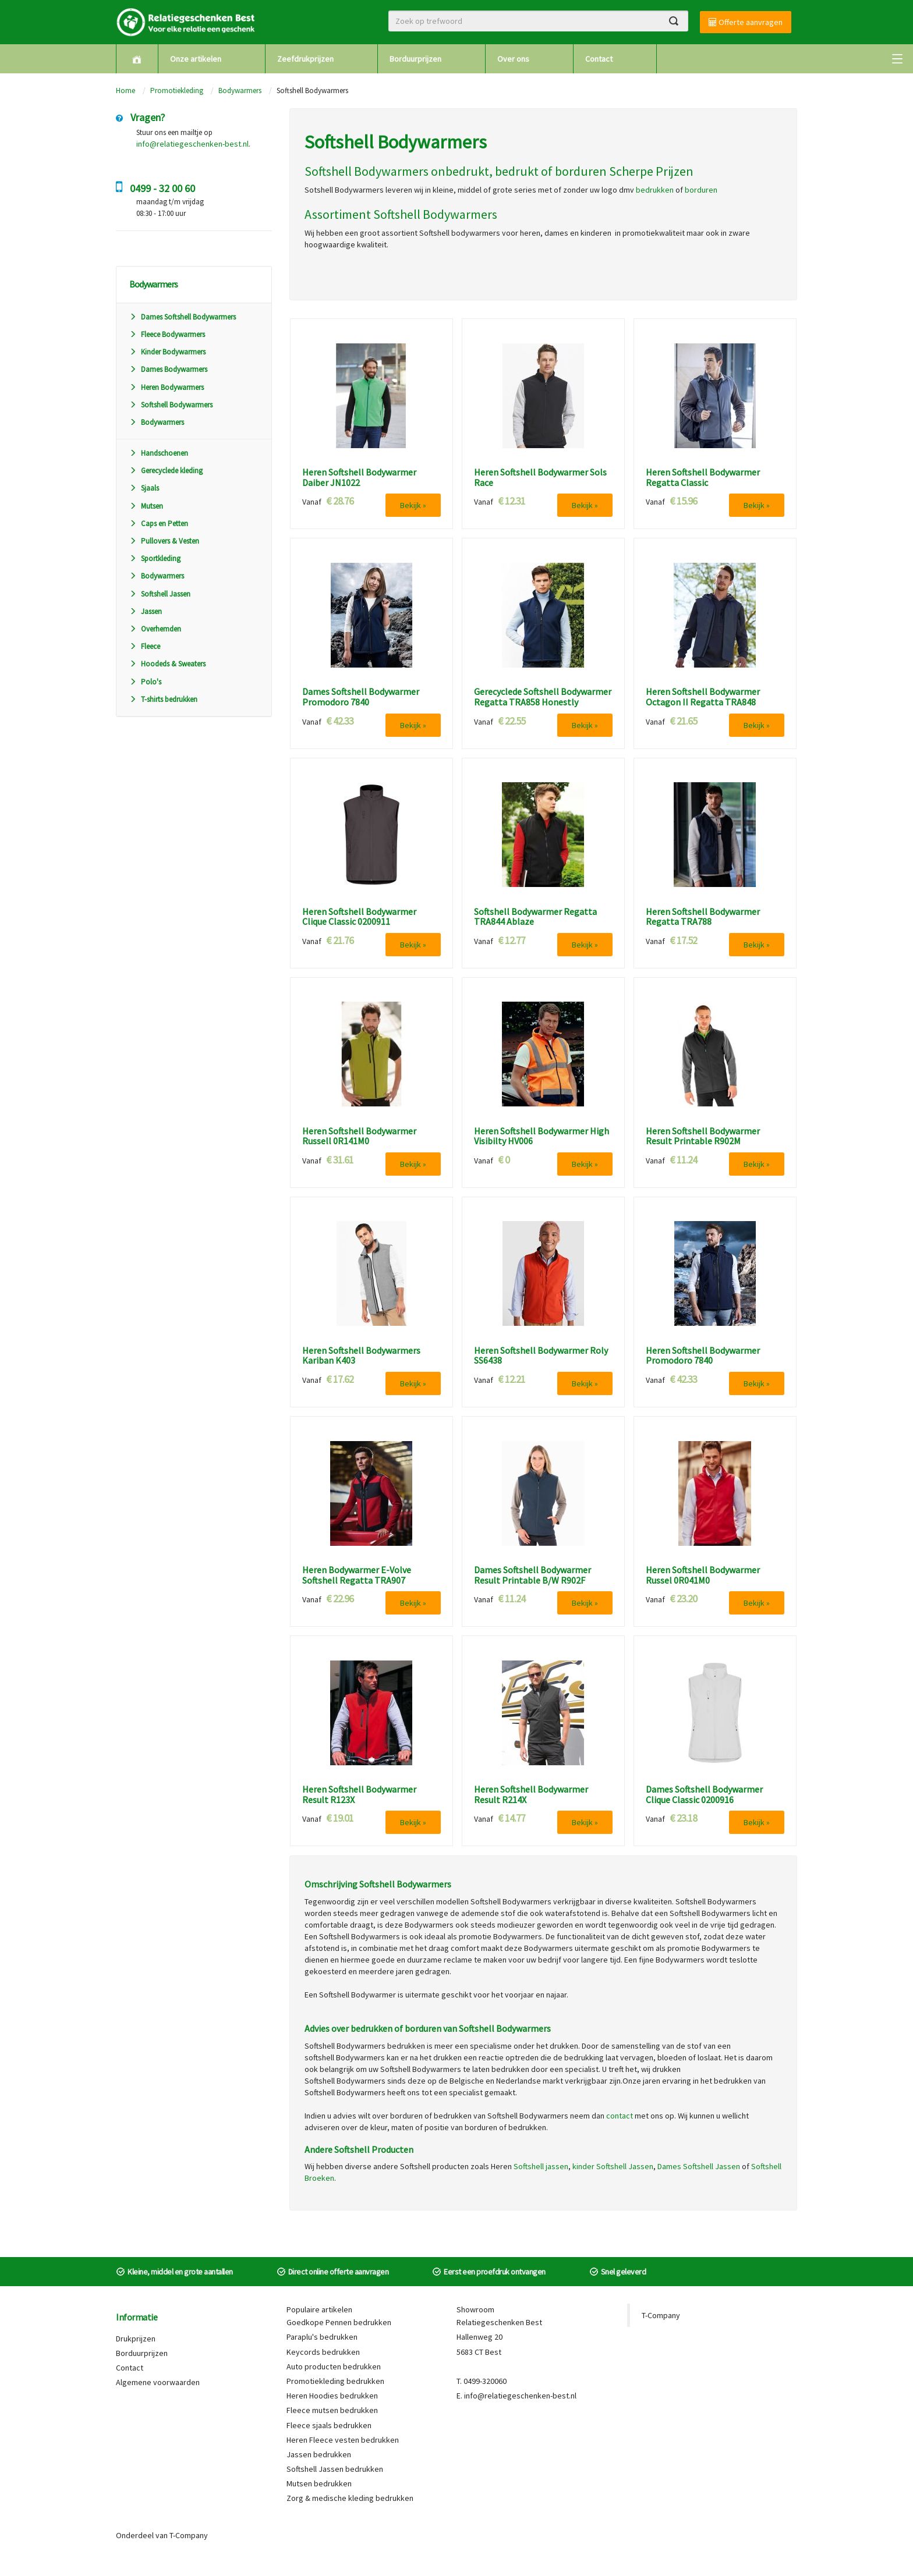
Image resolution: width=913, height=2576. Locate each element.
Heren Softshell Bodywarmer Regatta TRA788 (703, 917)
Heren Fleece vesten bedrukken (342, 2440)
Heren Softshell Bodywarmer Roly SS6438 (541, 1356)
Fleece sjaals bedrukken (328, 2425)
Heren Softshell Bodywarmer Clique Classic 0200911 (359, 917)
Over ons (513, 59)
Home (125, 90)
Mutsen (146, 506)
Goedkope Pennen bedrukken (338, 2322)
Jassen (145, 611)
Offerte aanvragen (746, 22)
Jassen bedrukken (318, 2454)
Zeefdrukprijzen (305, 59)
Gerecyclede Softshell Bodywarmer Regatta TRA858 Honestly (542, 697)
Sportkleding (155, 558)
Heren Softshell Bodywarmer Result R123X (359, 1794)
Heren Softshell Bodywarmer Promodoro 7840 (703, 1356)
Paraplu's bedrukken (322, 2337)
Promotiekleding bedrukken (335, 2381)
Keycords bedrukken (323, 2352)
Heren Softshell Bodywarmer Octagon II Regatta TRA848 (703, 697)
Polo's (145, 682)
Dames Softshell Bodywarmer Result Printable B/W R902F (532, 1575)
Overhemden (155, 629)
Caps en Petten (158, 523)
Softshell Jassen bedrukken (334, 2469)
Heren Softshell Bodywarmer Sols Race (540, 477)
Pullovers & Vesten (164, 541)
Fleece (144, 646)
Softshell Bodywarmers (171, 405)
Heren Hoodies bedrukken (332, 2395)
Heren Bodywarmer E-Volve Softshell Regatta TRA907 (356, 1575)
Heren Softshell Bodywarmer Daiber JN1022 (359, 477)
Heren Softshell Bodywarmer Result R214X (531, 1794)
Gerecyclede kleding (166, 471)
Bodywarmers (239, 90)
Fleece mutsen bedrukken (332, 2410)
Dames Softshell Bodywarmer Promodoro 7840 (360, 697)
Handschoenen (158, 453)
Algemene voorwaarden (158, 2382)
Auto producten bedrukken (333, 2366)
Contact (599, 59)
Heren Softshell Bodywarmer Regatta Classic (703, 477)
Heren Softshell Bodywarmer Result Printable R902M (703, 1136)
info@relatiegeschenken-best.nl (192, 144)
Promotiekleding (176, 90)
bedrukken (655, 189)
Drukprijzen (135, 2338)
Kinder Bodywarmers (167, 352)
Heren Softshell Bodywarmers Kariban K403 (361, 1356)
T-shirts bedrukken (163, 699)
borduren (701, 189)
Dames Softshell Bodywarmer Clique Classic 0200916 (704, 1794)
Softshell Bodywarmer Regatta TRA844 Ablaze (535, 917)
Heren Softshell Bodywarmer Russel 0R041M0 (703, 1575)
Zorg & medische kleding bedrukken (349, 2498)
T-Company (661, 2315)
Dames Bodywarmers (168, 369)
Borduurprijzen (415, 59)
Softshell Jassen (159, 594)
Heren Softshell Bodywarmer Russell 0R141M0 (359, 1136)
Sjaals (144, 488)
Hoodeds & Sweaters (167, 664)
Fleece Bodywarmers (167, 334)
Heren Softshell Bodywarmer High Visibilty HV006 (541, 1136)
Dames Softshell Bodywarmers (182, 317)
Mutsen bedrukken (319, 2483)
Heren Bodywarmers (166, 387)
